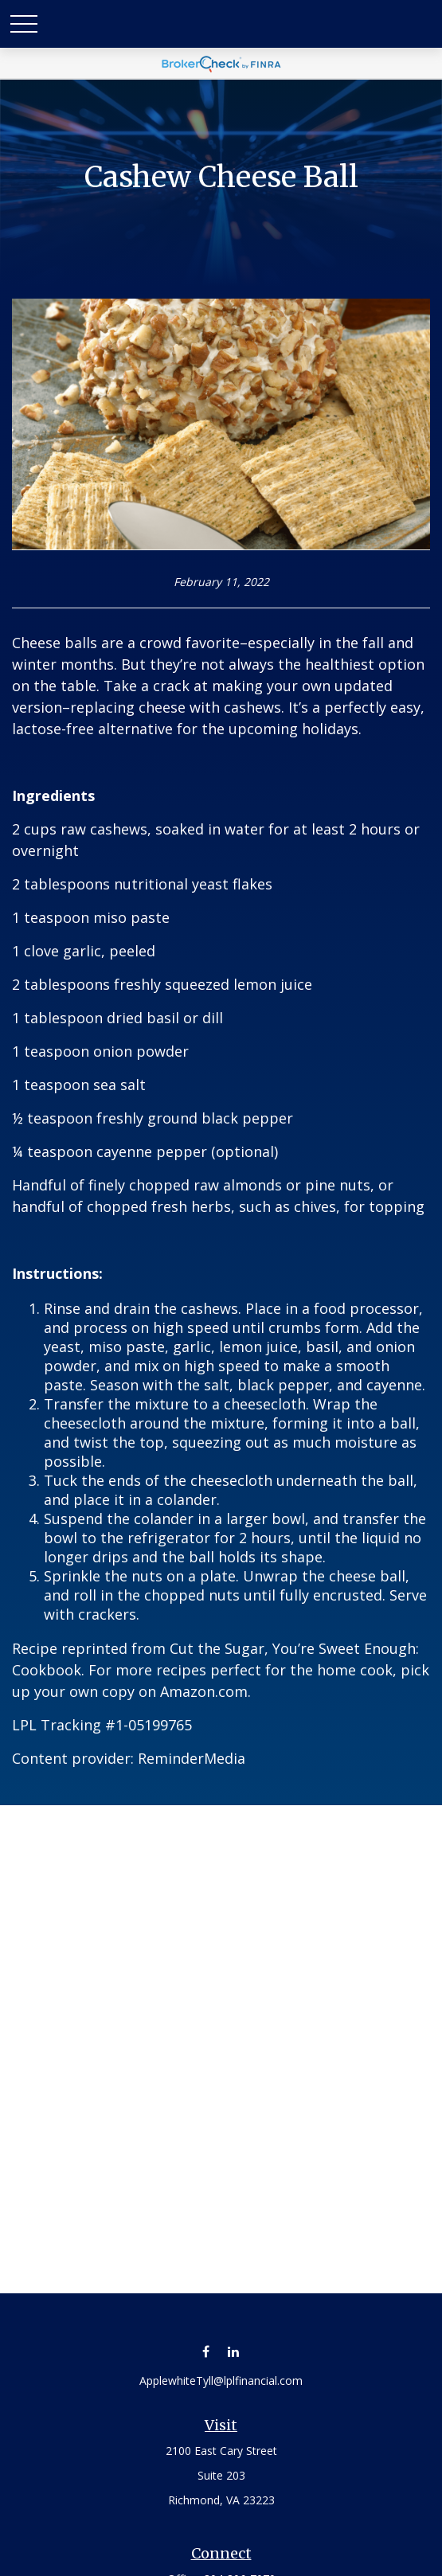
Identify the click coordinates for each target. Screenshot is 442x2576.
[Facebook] (206, 2351)
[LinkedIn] (233, 2351)
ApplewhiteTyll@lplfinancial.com (221, 2380)
